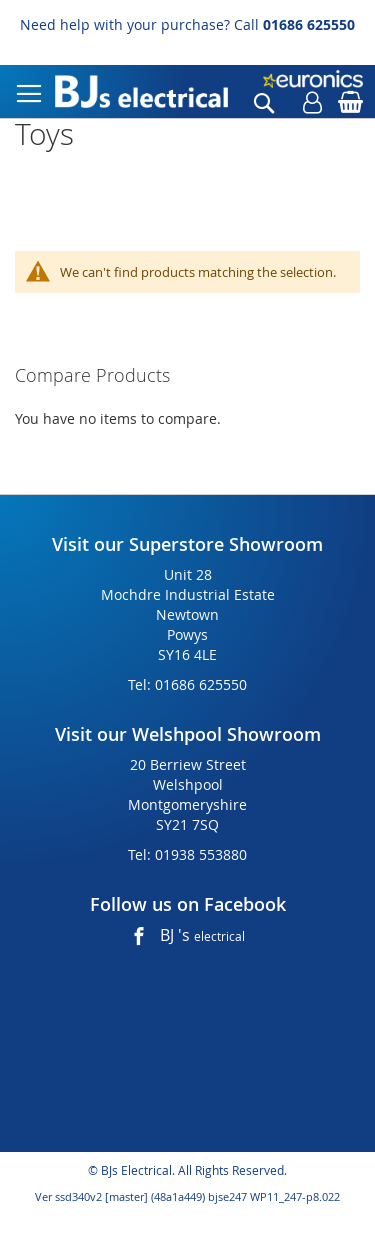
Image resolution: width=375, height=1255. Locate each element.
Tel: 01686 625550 (187, 684)
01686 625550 (309, 24)
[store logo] (141, 91)
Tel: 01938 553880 (187, 854)
